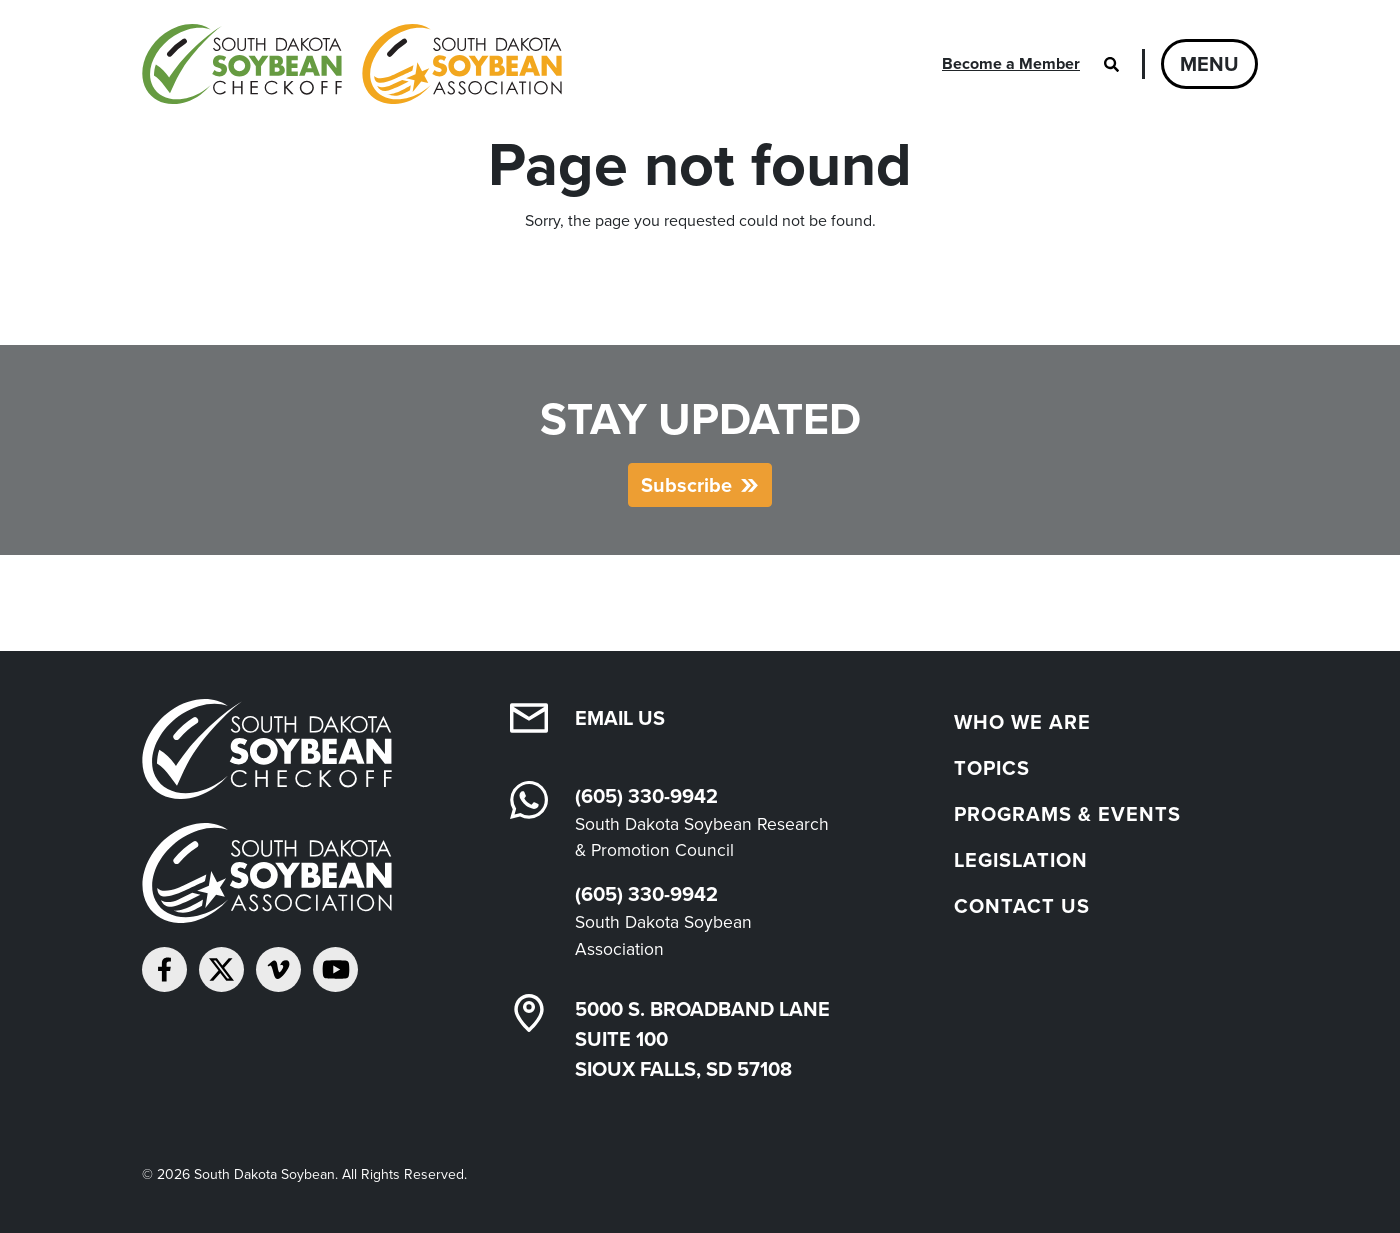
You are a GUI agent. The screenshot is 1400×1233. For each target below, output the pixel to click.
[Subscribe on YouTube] (335, 969)
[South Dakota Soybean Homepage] (352, 64)
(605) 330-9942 (646, 796)
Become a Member (1011, 63)
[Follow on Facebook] (164, 969)
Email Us (620, 718)
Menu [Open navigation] (1209, 64)
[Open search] (1111, 64)
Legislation (1021, 860)
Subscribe (686, 485)
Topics (992, 768)
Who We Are (1022, 722)
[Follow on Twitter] (221, 969)
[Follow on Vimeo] (278, 969)
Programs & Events (1067, 814)
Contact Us (1022, 906)
